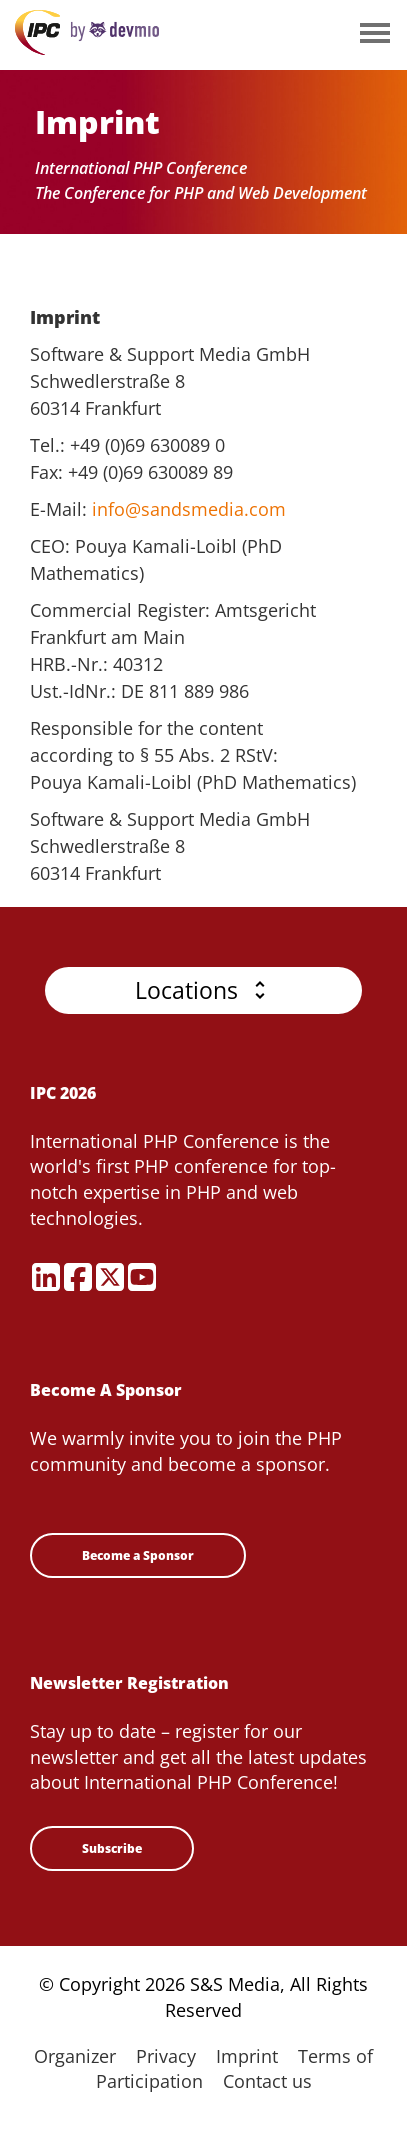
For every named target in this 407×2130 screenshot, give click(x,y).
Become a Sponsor (138, 1555)
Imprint (247, 2056)
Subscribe (112, 1848)
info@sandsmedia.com (189, 509)
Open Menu (374, 34)
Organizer (75, 2056)
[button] (203, 990)
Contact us (267, 2081)
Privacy (166, 2056)
